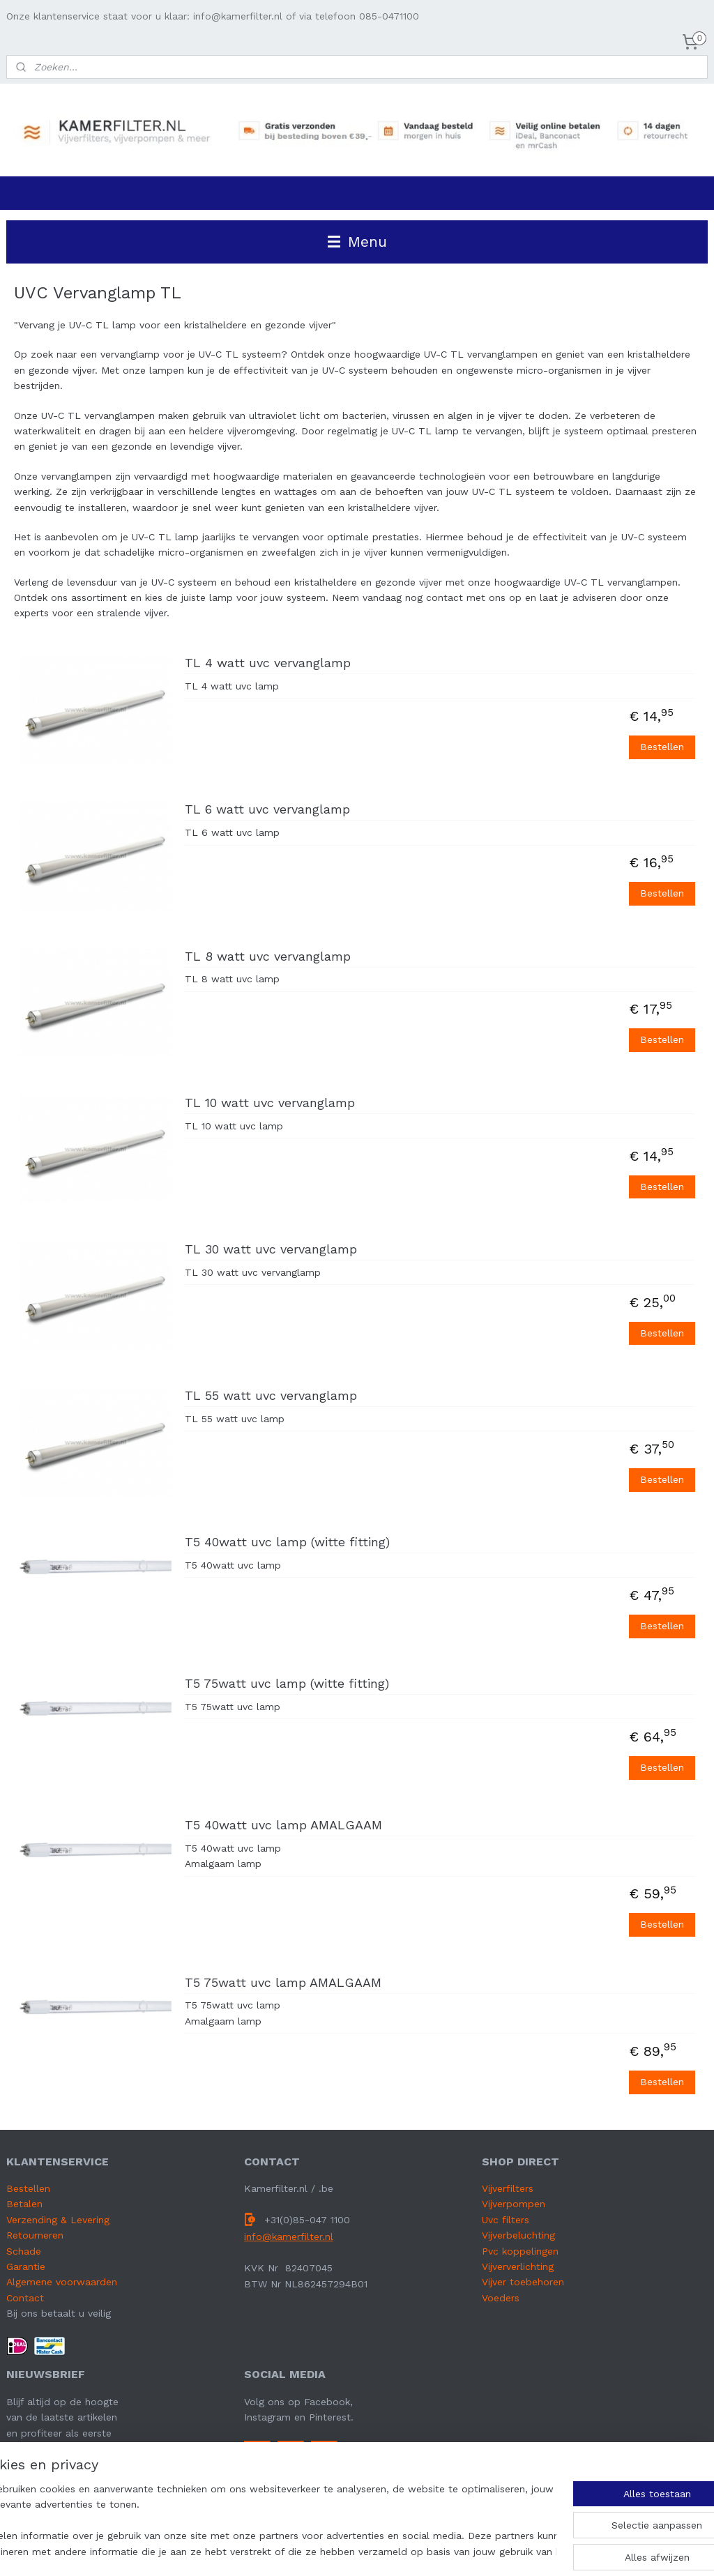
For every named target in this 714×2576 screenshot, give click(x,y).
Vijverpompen (513, 2203)
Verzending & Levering (57, 2219)
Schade (23, 2251)
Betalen (24, 2203)
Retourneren (34, 2235)
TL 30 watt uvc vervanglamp (271, 1249)
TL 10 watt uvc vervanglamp (270, 1102)
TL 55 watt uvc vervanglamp (271, 1395)
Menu (357, 241)
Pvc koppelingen (520, 2251)
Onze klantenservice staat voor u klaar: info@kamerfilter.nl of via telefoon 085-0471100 (212, 16)
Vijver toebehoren (523, 2281)
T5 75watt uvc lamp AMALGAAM (283, 1982)
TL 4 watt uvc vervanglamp (268, 662)
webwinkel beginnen (439, 2550)
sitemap (357, 2550)
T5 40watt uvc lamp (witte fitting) (287, 1541)
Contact (25, 2297)
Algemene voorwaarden (61, 2281)
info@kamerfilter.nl (288, 2236)
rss (387, 2550)
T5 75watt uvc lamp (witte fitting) (287, 1683)
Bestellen (662, 746)
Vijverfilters (507, 2188)
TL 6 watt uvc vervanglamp (267, 809)
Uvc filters (505, 2219)
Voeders (500, 2297)
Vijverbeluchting (518, 2235)
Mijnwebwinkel (565, 2550)
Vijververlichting (518, 2266)
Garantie (25, 2266)
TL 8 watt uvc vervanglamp (268, 956)
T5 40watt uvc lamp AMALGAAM (283, 1824)
